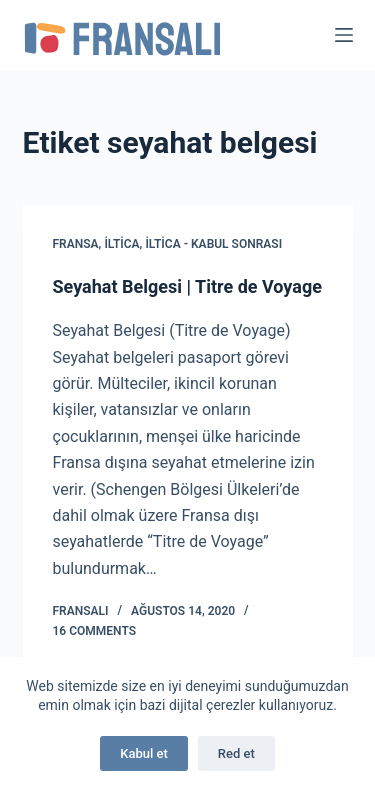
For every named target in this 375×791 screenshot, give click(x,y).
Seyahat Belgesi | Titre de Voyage (187, 286)
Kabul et (144, 753)
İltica (121, 244)
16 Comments (95, 631)
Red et (236, 753)
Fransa (76, 244)
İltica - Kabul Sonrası (213, 244)
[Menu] (344, 35)
